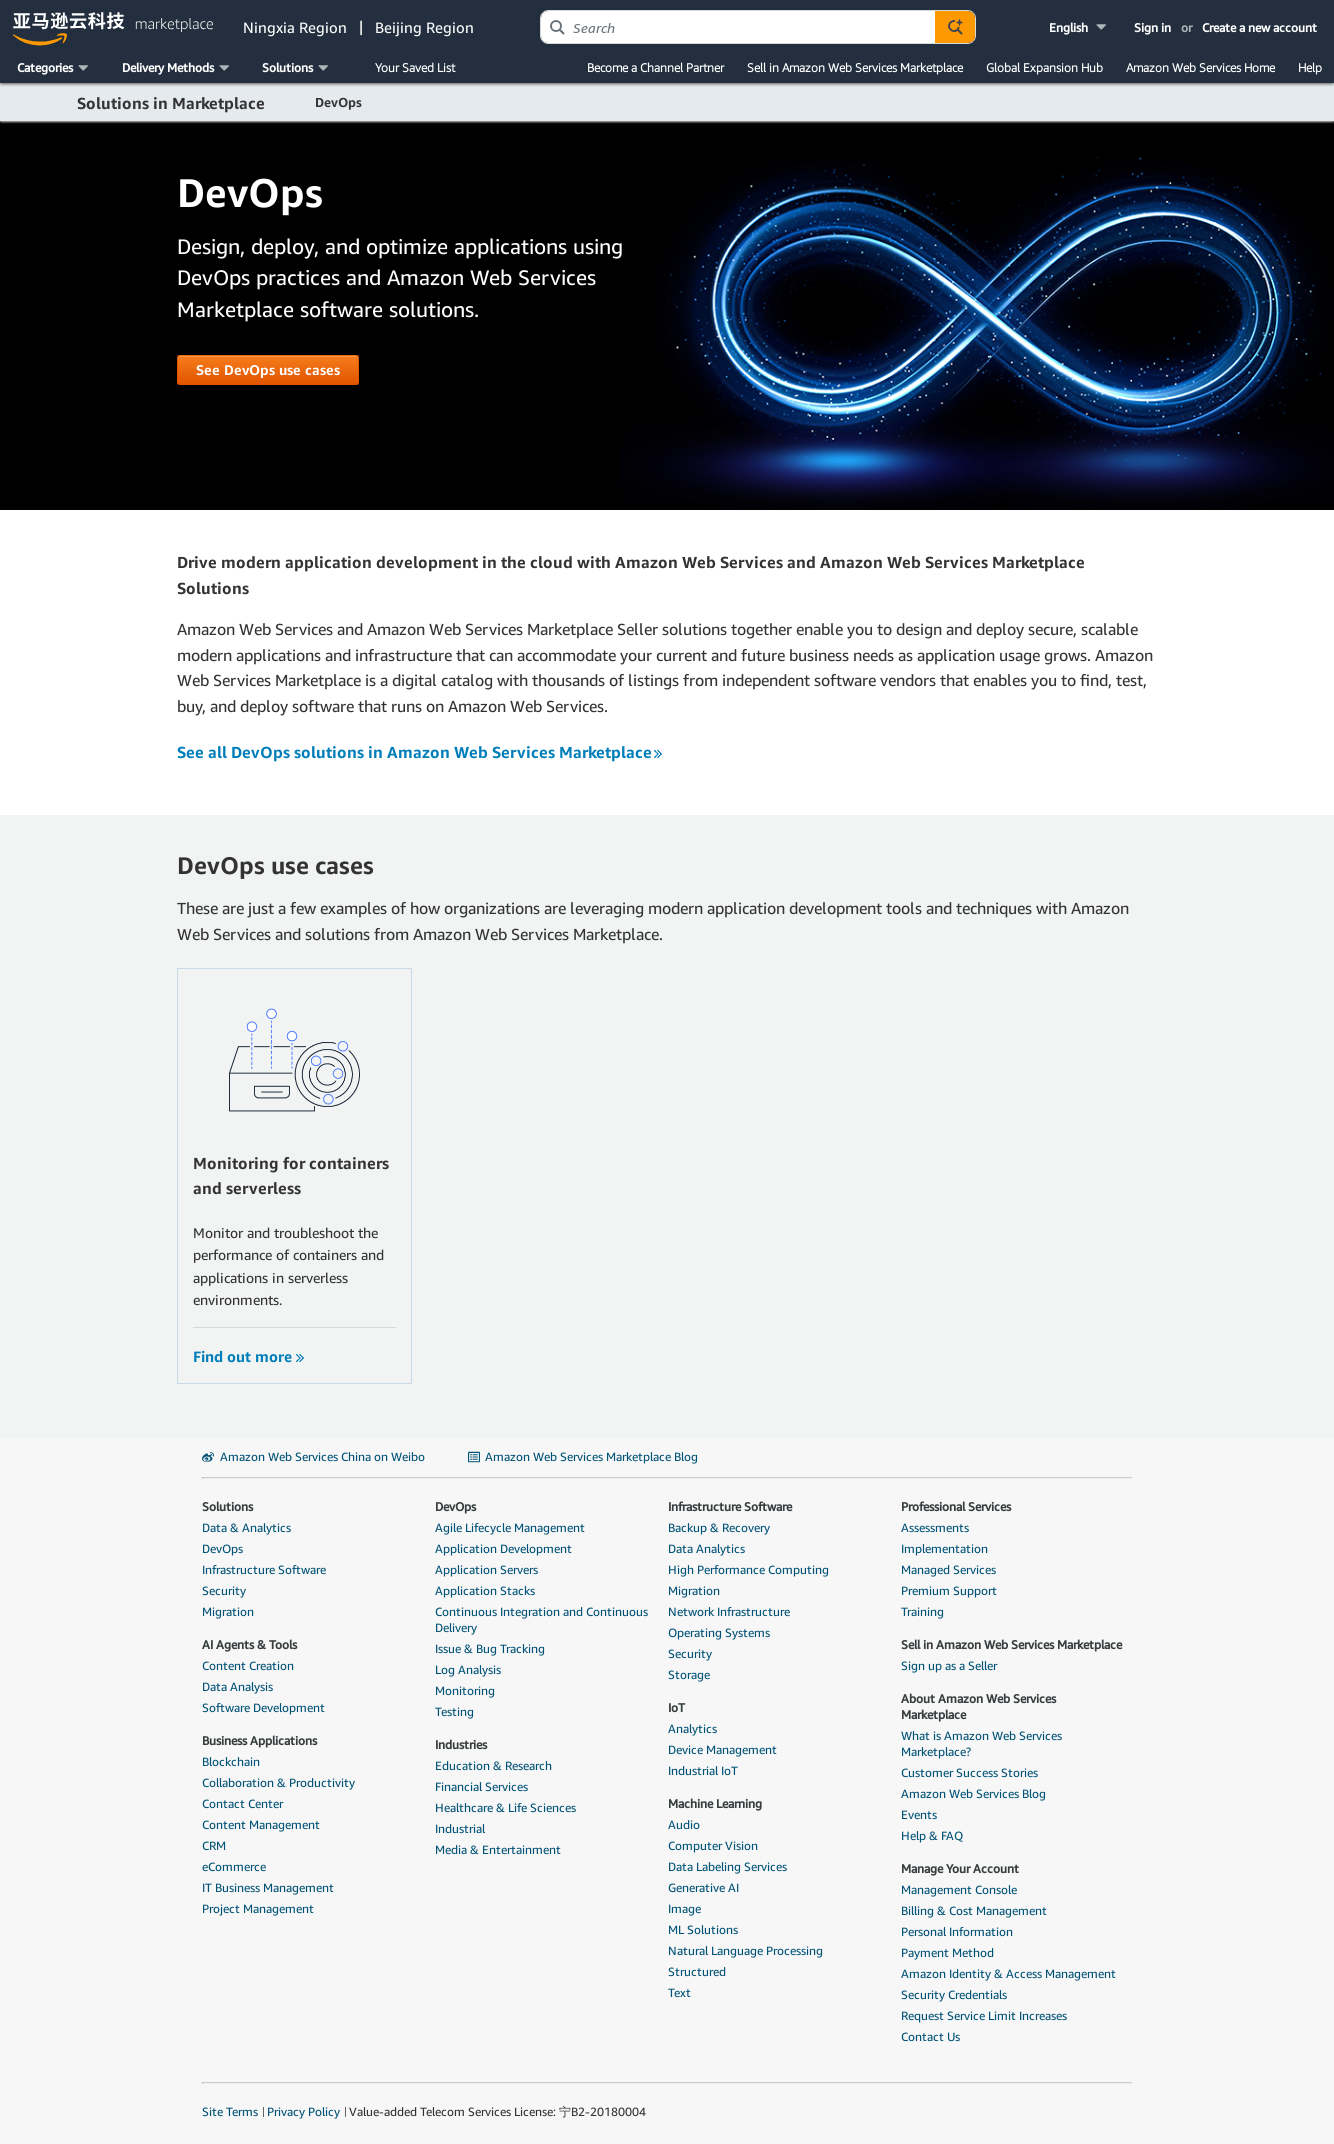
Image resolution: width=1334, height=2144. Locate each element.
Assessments (935, 1527)
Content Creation (248, 1665)
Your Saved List (415, 67)
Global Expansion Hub (1044, 67)
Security (224, 1590)
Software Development (263, 1707)
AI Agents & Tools (249, 1644)
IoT (676, 1707)
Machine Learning (715, 1803)
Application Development (503, 1548)
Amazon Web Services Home (1200, 67)
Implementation (944, 1548)
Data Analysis (237, 1686)
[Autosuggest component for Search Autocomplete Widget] (955, 27)
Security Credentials (954, 1994)
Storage (689, 1674)
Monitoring (465, 1690)
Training (922, 1611)
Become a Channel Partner (655, 67)
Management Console (959, 1889)
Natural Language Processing (745, 1950)
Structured (697, 1971)
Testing (454, 1711)
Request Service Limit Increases (984, 2015)
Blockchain (231, 1761)
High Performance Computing (748, 1569)
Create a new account (1259, 27)
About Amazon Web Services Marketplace (978, 1706)
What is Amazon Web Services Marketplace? (981, 1743)
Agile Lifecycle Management (510, 1527)
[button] (1079, 27)
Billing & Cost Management (974, 1910)
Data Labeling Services (727, 1866)
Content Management (261, 1824)
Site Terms (230, 2111)
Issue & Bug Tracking (490, 1648)
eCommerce (234, 1866)
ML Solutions (703, 1929)
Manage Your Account (960, 1868)
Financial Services (481, 1786)
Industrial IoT (703, 1770)
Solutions (227, 1506)
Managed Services (948, 1569)
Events (919, 1814)
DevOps (222, 1548)
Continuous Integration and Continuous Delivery (541, 1619)
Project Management (258, 1908)
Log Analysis (468, 1669)
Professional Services (956, 1506)
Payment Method (947, 1952)
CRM (214, 1845)
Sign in (1152, 27)
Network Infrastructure (729, 1611)
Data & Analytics (246, 1527)
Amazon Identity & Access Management (1008, 1973)
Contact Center (242, 1803)
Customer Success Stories (969, 1772)
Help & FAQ (932, 1835)
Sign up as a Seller (949, 1665)
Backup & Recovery (719, 1527)
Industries (461, 1744)
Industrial (460, 1828)
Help (1310, 67)
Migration (228, 1611)
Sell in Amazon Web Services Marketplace (855, 67)
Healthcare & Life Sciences (505, 1807)
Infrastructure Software (264, 1569)
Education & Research (493, 1765)
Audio (684, 1824)
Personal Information (957, 1931)
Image (684, 1908)
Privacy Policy (303, 2111)
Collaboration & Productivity (278, 1782)
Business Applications (259, 1740)
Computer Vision (713, 1845)
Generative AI (703, 1887)
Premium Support (949, 1590)
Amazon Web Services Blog (973, 1793)
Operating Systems (719, 1632)
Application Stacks (485, 1590)
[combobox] (738, 27)
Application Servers (486, 1569)
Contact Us (930, 2036)
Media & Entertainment (498, 1849)
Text (679, 1992)
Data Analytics (706, 1548)
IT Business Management (268, 1887)
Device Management (722, 1749)
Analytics (692, 1728)
